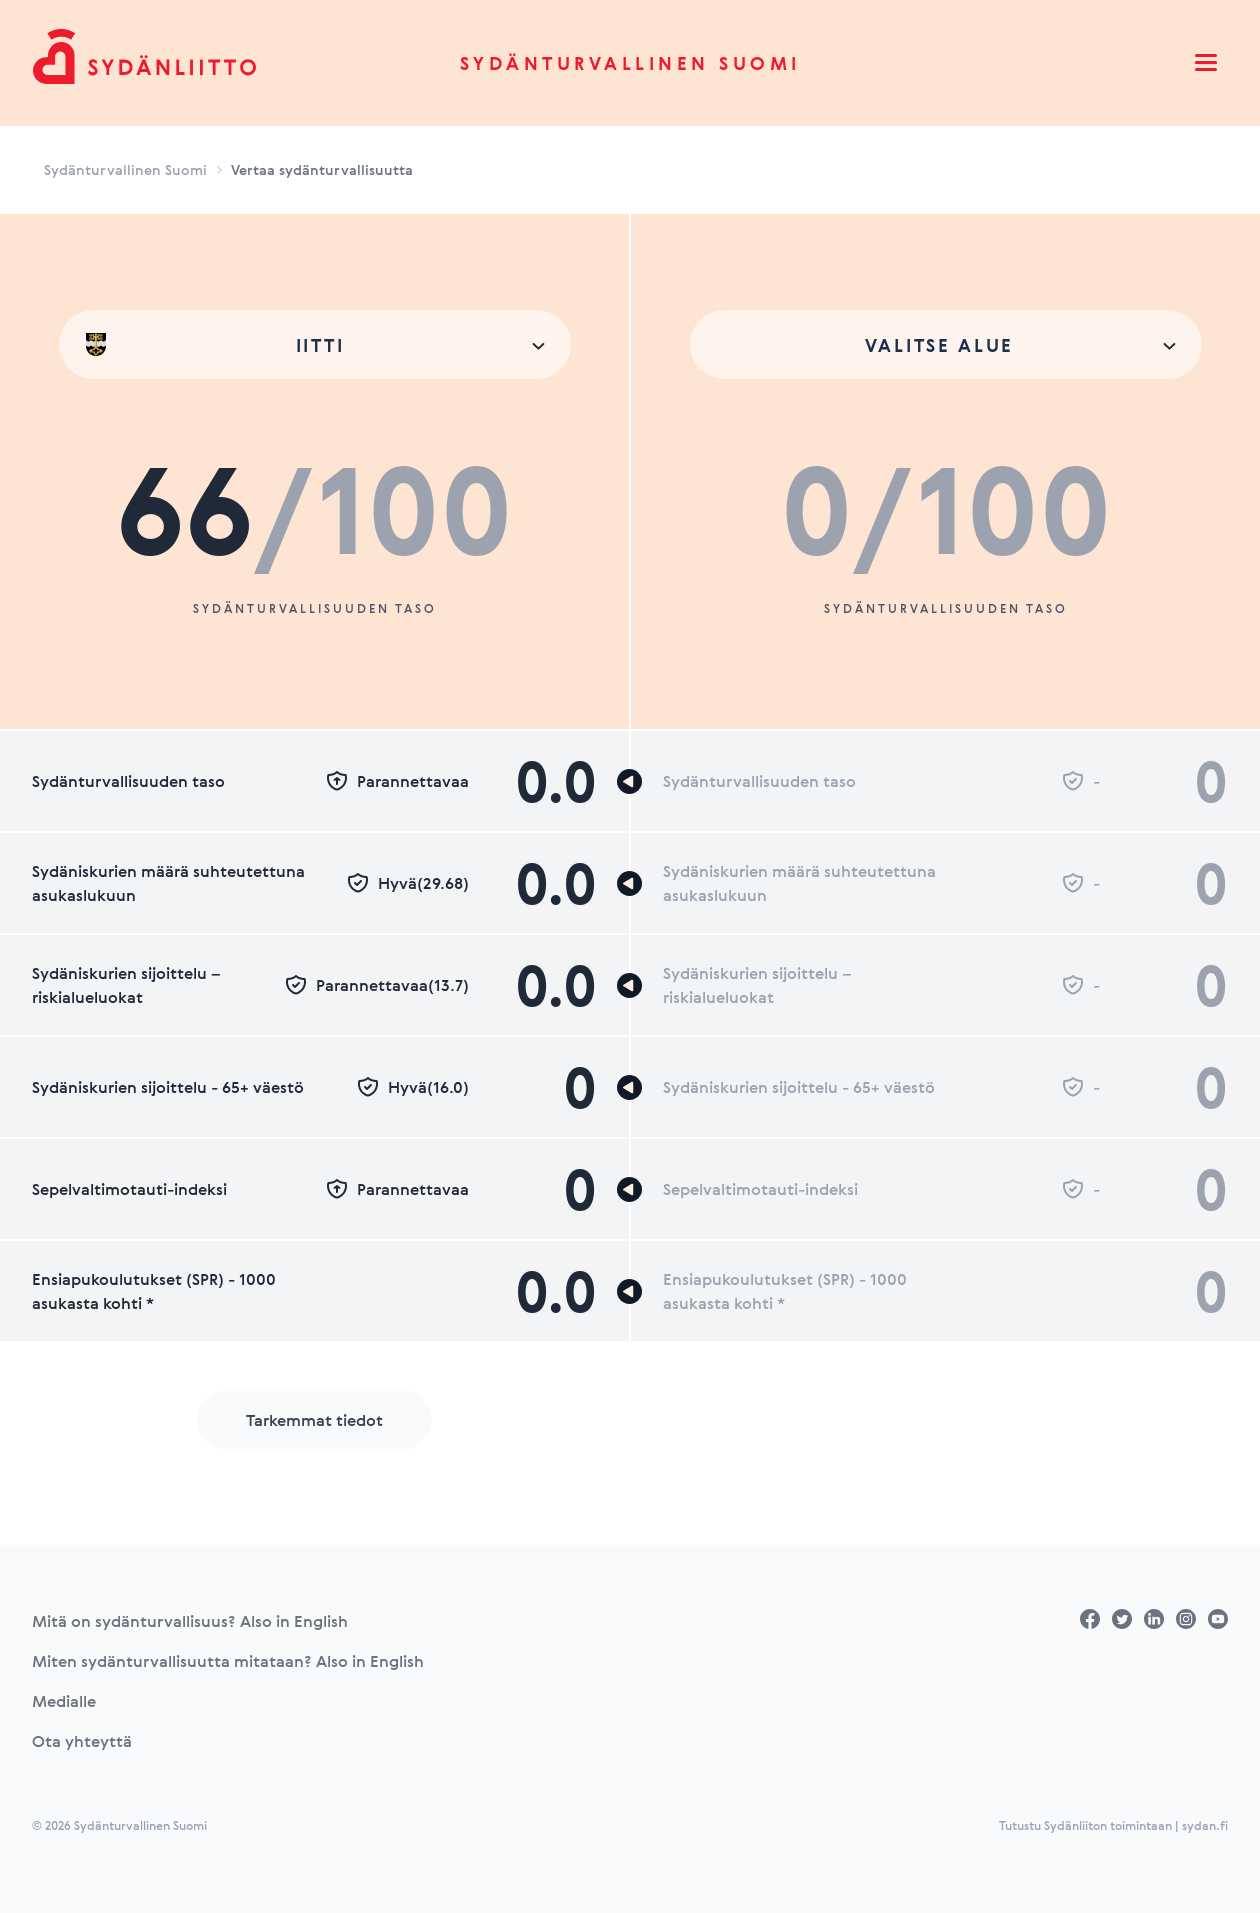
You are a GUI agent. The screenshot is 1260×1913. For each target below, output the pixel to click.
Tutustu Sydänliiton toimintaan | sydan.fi (1113, 1825)
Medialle (64, 1701)
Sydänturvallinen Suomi (630, 63)
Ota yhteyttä (82, 1741)
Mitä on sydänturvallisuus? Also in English (190, 1621)
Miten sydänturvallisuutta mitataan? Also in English (228, 1661)
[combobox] (315, 344)
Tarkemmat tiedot (314, 1420)
